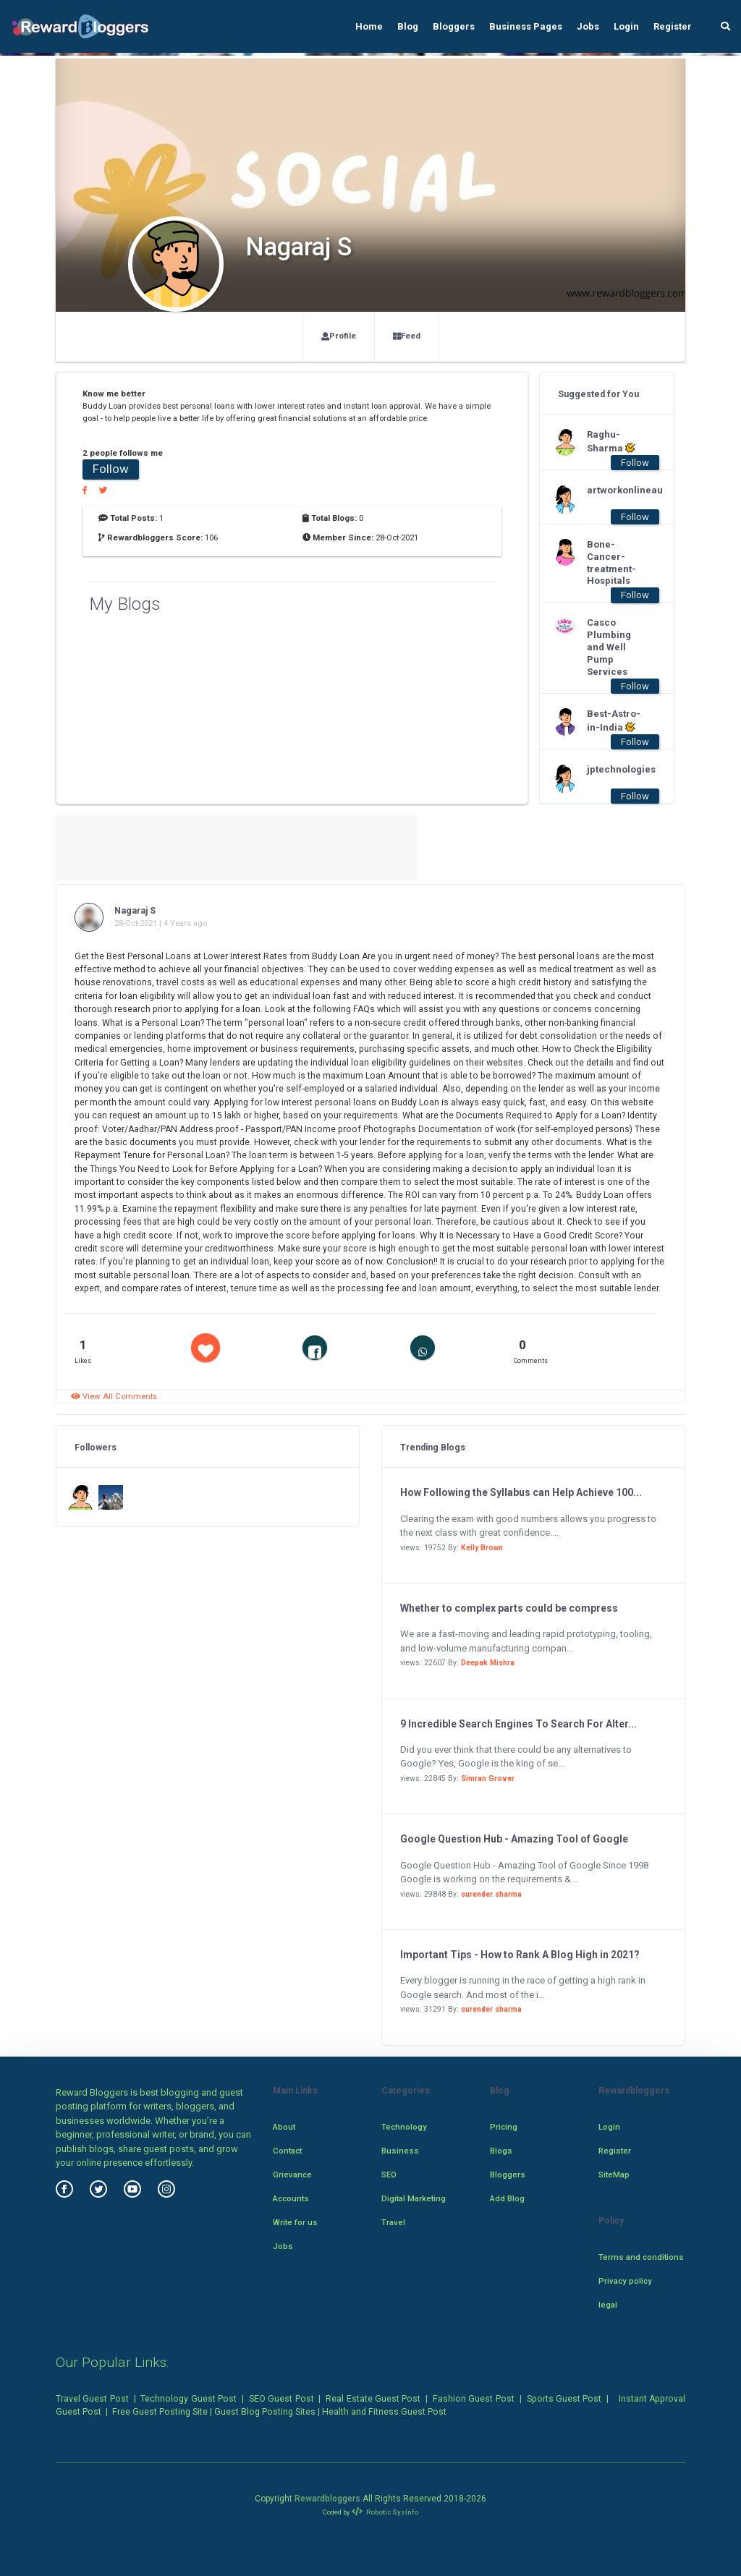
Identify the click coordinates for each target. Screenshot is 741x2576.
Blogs (501, 2151)
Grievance (292, 2174)
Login (626, 26)
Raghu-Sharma (611, 441)
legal (607, 2305)
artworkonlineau (616, 490)
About (284, 2127)
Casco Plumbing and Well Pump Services (609, 647)
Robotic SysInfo (385, 2512)
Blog (407, 26)
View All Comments (114, 1396)
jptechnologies (616, 769)
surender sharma (491, 1894)
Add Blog (507, 2198)
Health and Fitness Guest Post (384, 2412)
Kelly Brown (482, 1547)
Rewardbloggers (327, 2499)
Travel (393, 2222)
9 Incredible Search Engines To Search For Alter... (518, 1724)
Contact (287, 2151)
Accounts (291, 2198)
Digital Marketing (413, 2198)
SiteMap (614, 2174)
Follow (111, 469)
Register (672, 26)
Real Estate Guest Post (373, 2399)
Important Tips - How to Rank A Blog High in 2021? (520, 1954)
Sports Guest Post (564, 2399)
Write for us (295, 2222)
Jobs (588, 26)
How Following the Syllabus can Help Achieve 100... (521, 1492)
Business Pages (525, 26)
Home (369, 26)
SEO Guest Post (281, 2399)
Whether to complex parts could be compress (509, 1608)
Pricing (503, 2127)
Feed (406, 336)
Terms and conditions (641, 2257)
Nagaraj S (135, 911)
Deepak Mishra (488, 1662)
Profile (338, 336)
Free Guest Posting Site (160, 2412)
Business (400, 2151)
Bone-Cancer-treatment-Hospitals (611, 563)
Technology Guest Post (188, 2399)
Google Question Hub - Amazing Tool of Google (514, 1839)
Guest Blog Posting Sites (265, 2412)
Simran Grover (488, 1778)
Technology (404, 2127)
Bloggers (454, 26)
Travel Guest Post (92, 2399)
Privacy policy (625, 2281)
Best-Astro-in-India (613, 720)
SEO (389, 2174)
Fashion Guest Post (474, 2399)
